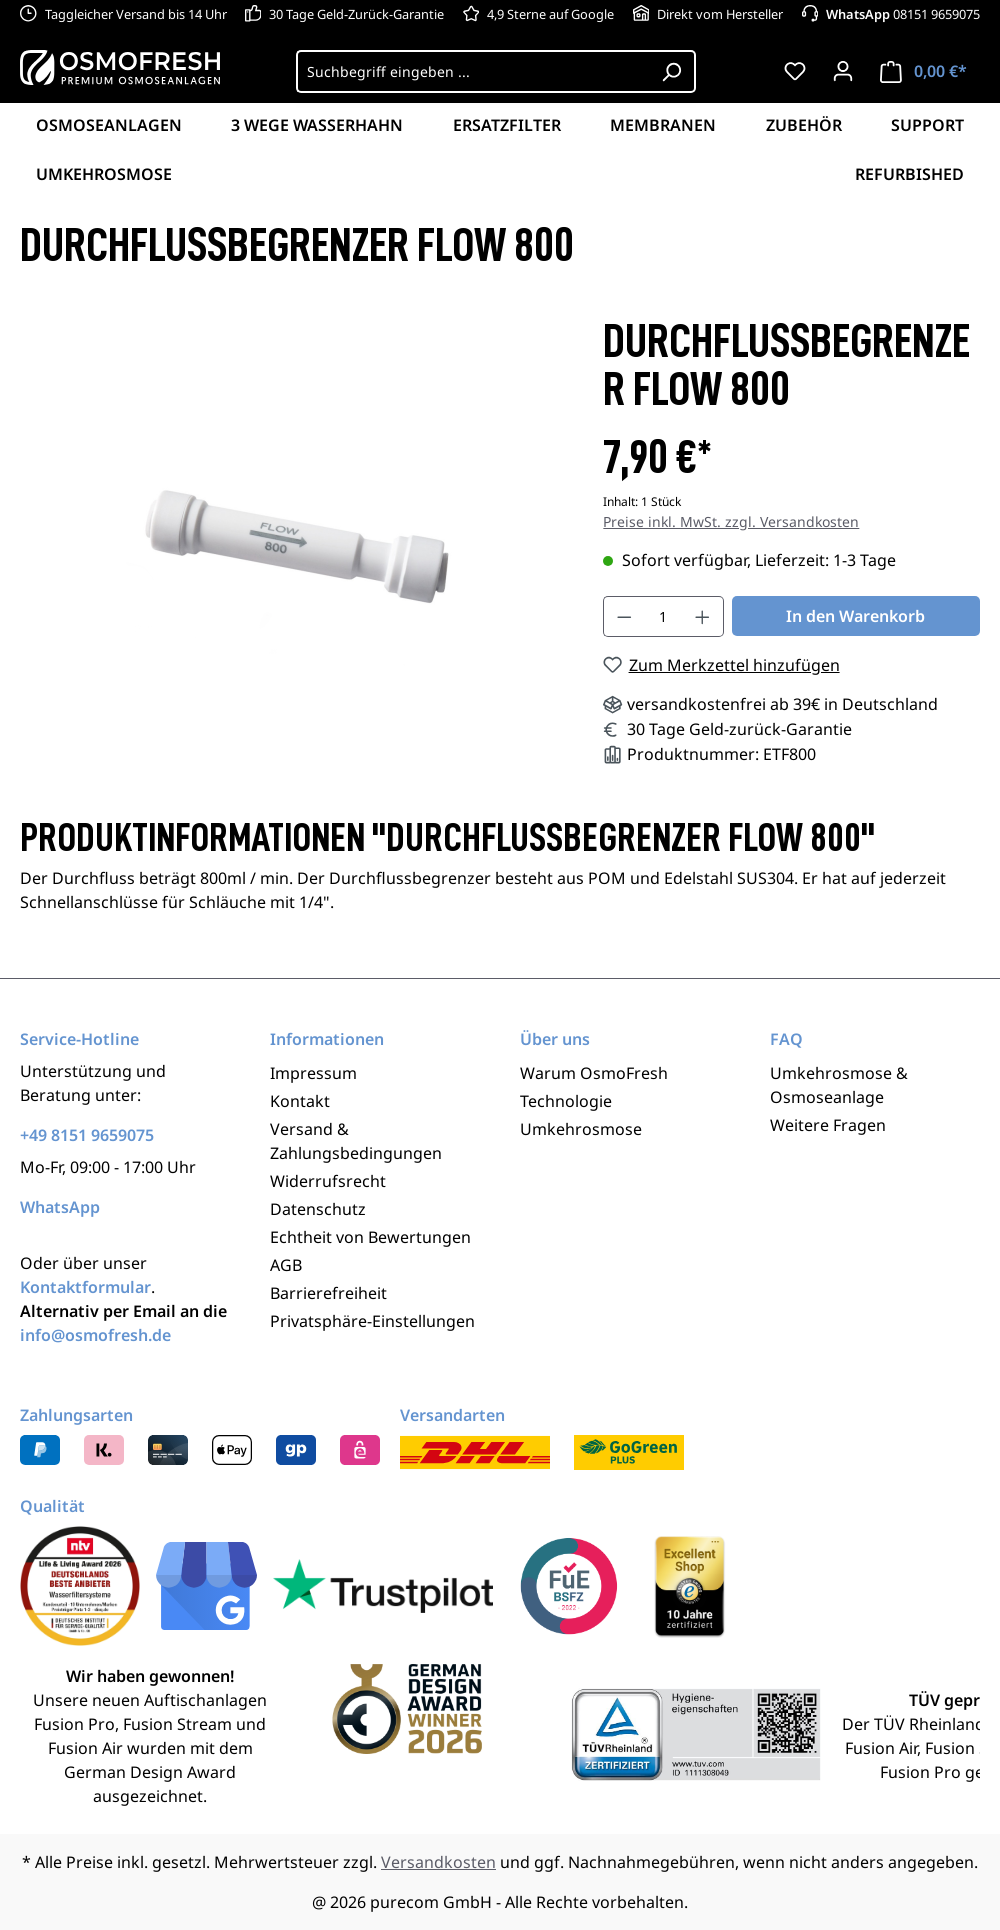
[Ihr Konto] (843, 71)
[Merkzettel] (795, 71)
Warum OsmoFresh (594, 1073)
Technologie (566, 1101)
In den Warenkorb (855, 616)
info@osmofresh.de (95, 1335)
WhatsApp (60, 1207)
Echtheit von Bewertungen (370, 1237)
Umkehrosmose (581, 1129)
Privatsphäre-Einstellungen (372, 1321)
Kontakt (300, 1101)
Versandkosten (438, 1862)
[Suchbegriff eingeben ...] (472, 71)
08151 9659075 (903, 14)
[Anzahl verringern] (624, 616)
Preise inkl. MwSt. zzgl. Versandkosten (731, 521)
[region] (291, 532)
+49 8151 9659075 (87, 1135)
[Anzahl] (663, 616)
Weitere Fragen (828, 1125)
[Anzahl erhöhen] (703, 616)
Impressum (313, 1073)
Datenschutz (318, 1209)
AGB (286, 1265)
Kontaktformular (85, 1287)
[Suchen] (672, 71)
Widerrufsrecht (328, 1181)
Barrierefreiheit (328, 1293)
